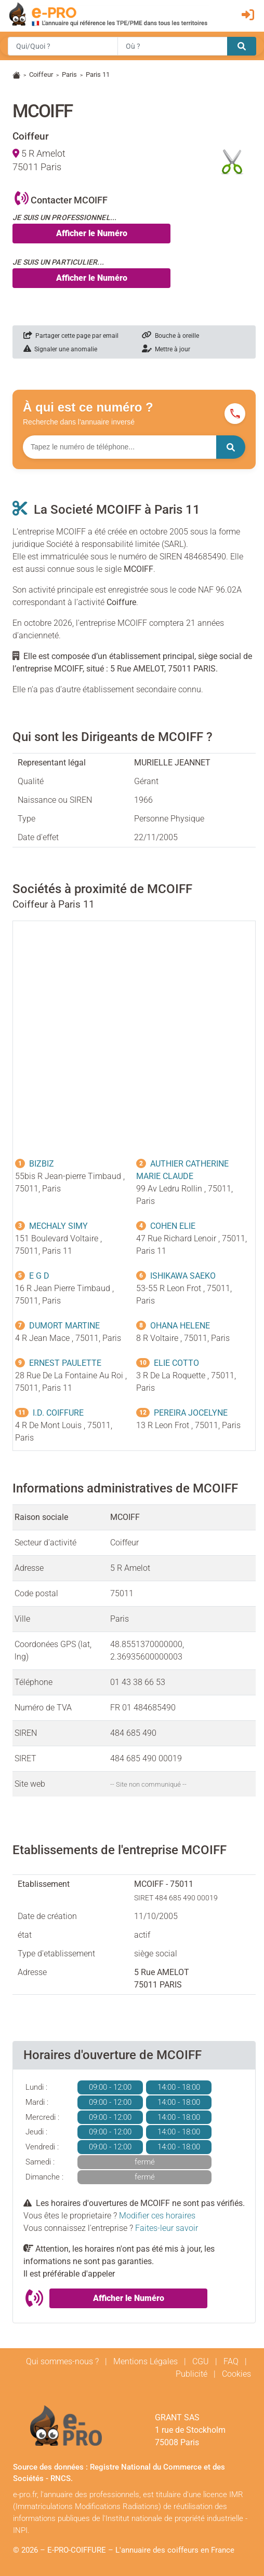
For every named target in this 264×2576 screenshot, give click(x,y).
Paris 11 (98, 74)
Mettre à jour (166, 349)
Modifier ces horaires (157, 2216)
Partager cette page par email (70, 335)
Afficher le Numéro (91, 233)
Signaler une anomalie (60, 349)
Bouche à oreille (170, 335)
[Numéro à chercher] (119, 447)
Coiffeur (41, 74)
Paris (69, 74)
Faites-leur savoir (166, 2228)
